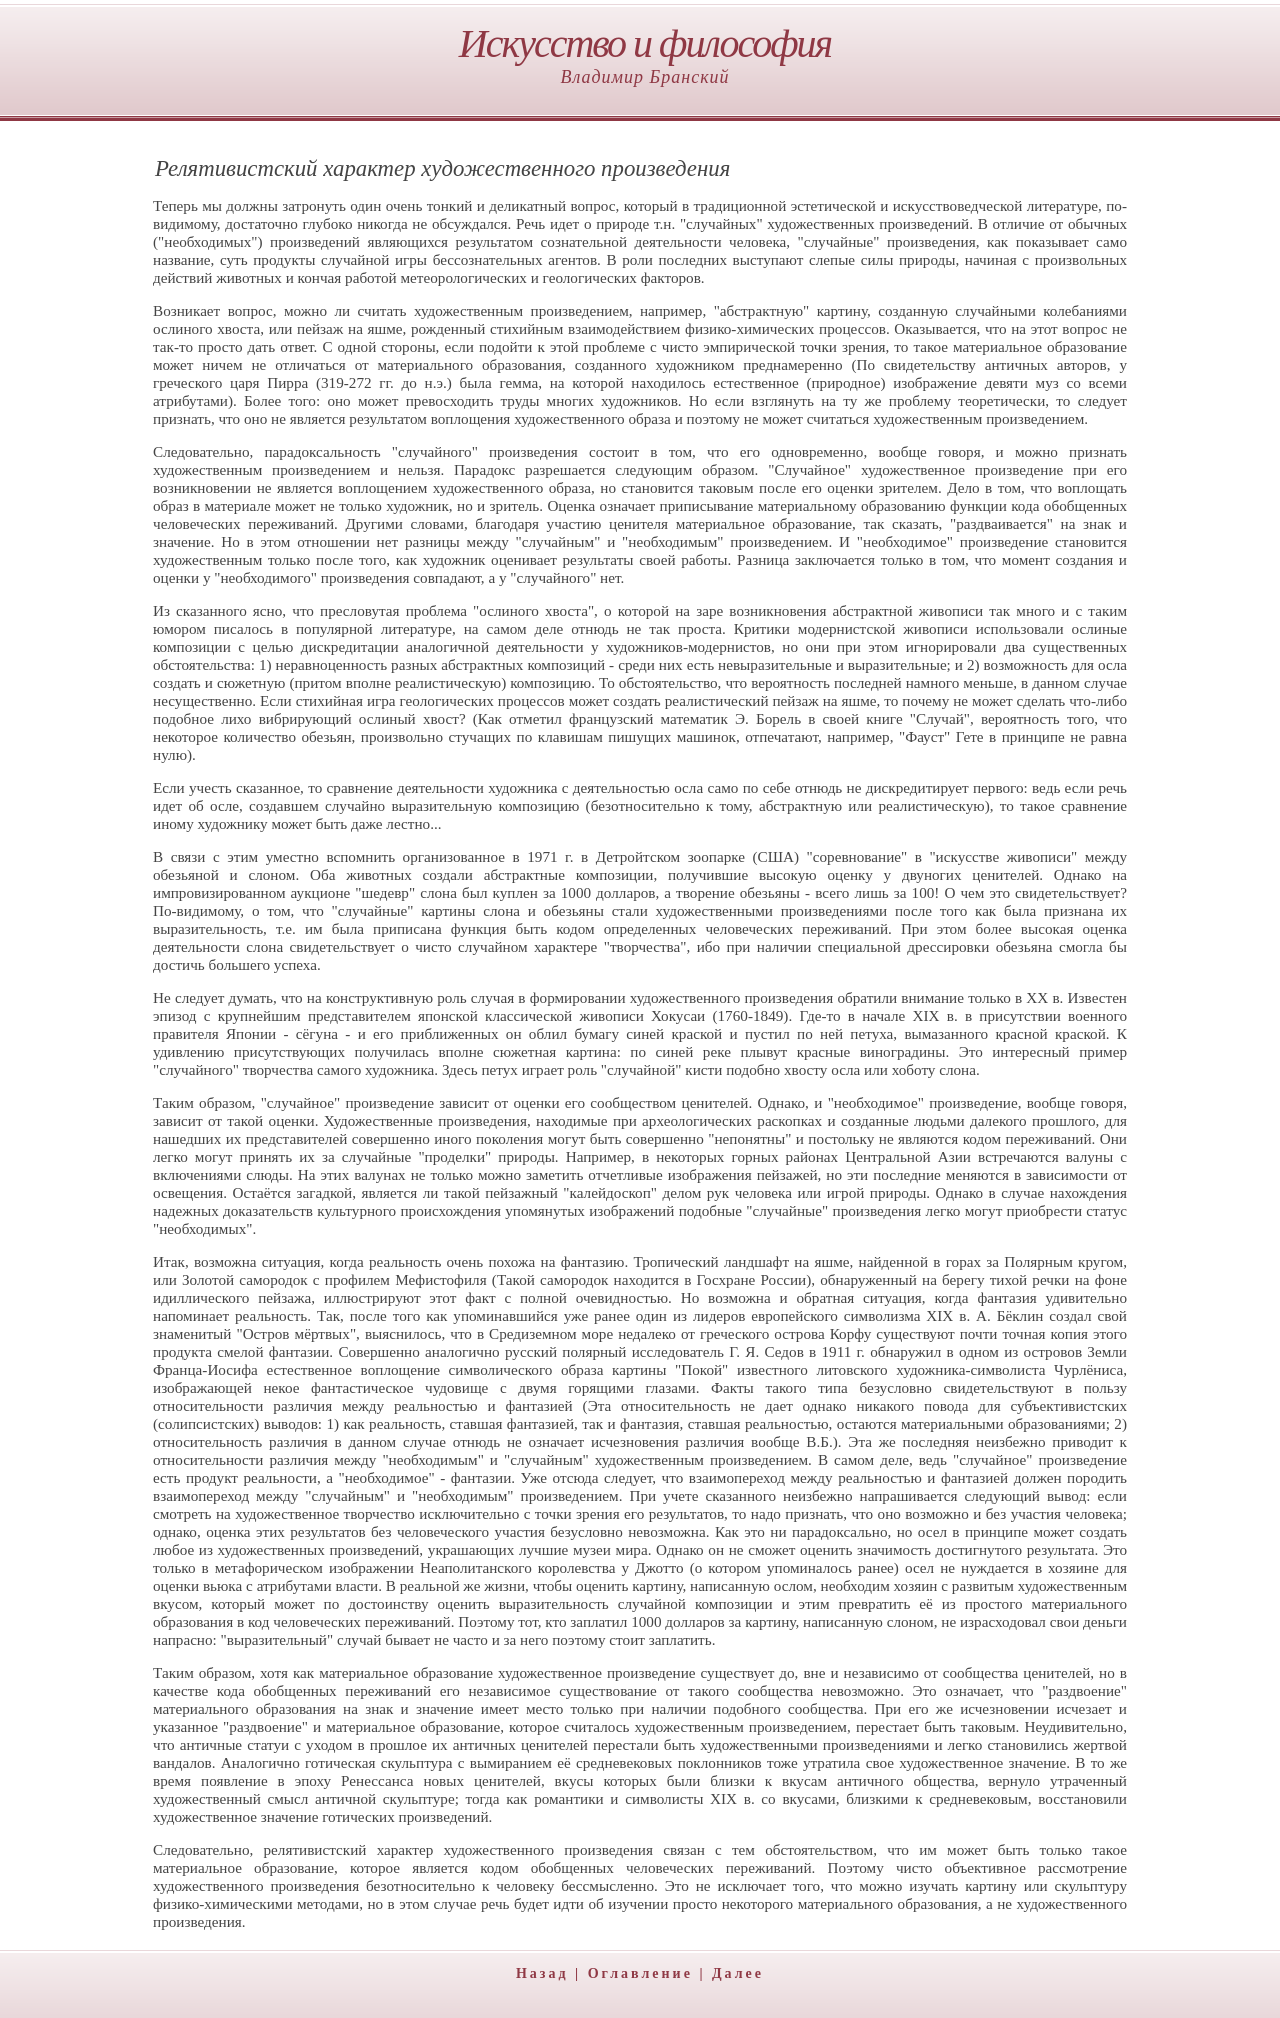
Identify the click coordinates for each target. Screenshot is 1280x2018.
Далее (738, 1973)
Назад (542, 1973)
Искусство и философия (645, 43)
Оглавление (640, 1973)
